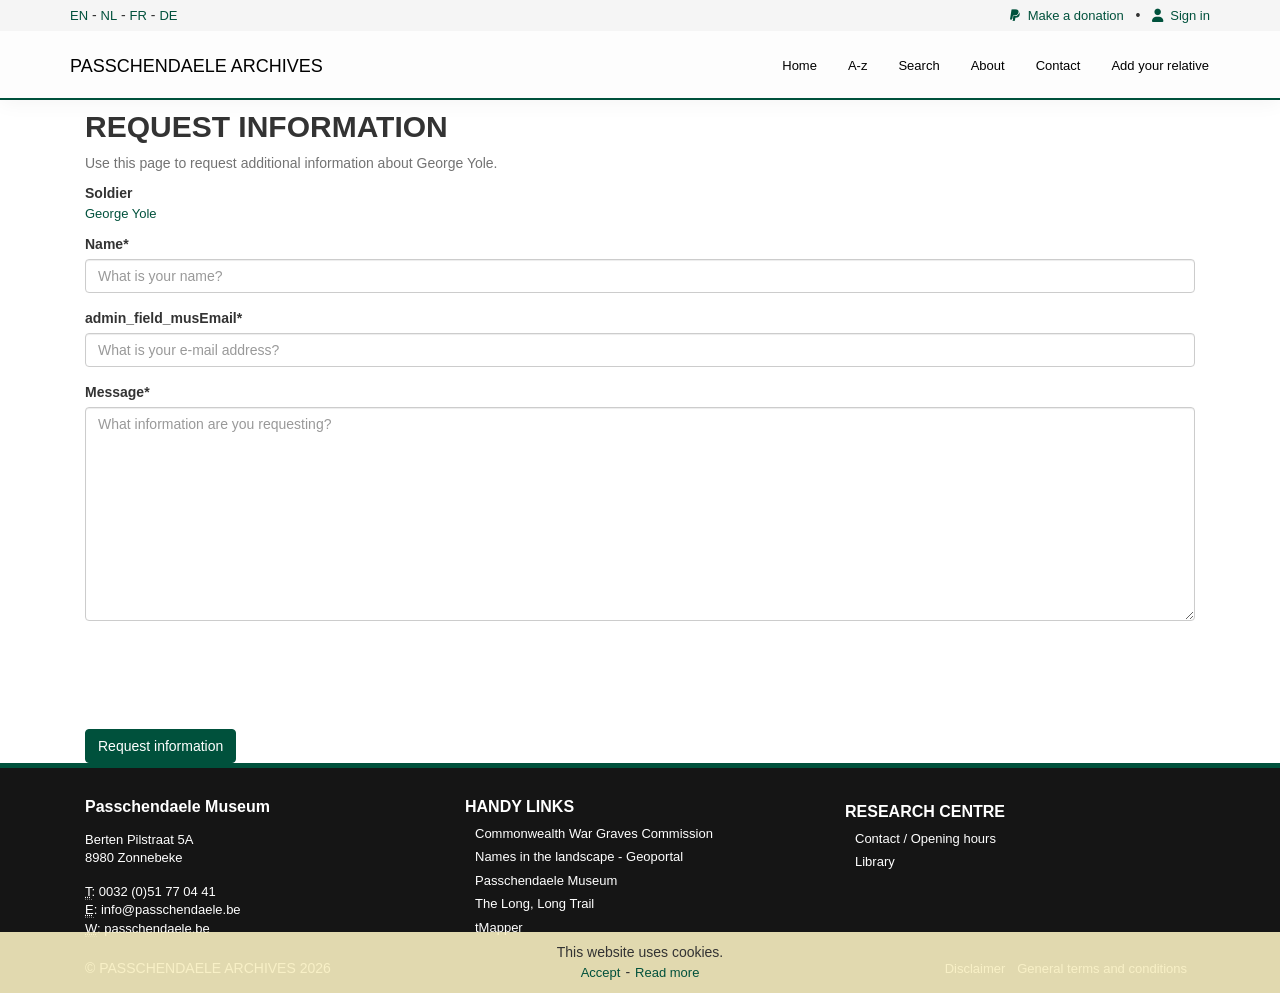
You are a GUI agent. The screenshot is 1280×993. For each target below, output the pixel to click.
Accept (601, 972)
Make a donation (1066, 15)
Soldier (108, 193)
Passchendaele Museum (546, 880)
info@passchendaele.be (171, 909)
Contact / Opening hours (925, 838)
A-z (858, 65)
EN (79, 15)
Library (875, 861)
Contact (1058, 65)
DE (168, 15)
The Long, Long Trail (534, 903)
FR (138, 15)
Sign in (1181, 15)
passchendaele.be (157, 928)
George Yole (121, 213)
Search (918, 65)
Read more (667, 972)
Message (114, 392)
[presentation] (237, 675)
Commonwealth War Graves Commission (594, 833)
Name (104, 244)
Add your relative (1160, 65)
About (988, 65)
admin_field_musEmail (161, 318)
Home (799, 65)
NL (109, 15)
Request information (160, 746)
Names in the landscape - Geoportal (579, 856)
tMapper (499, 927)
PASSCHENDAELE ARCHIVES (196, 66)
